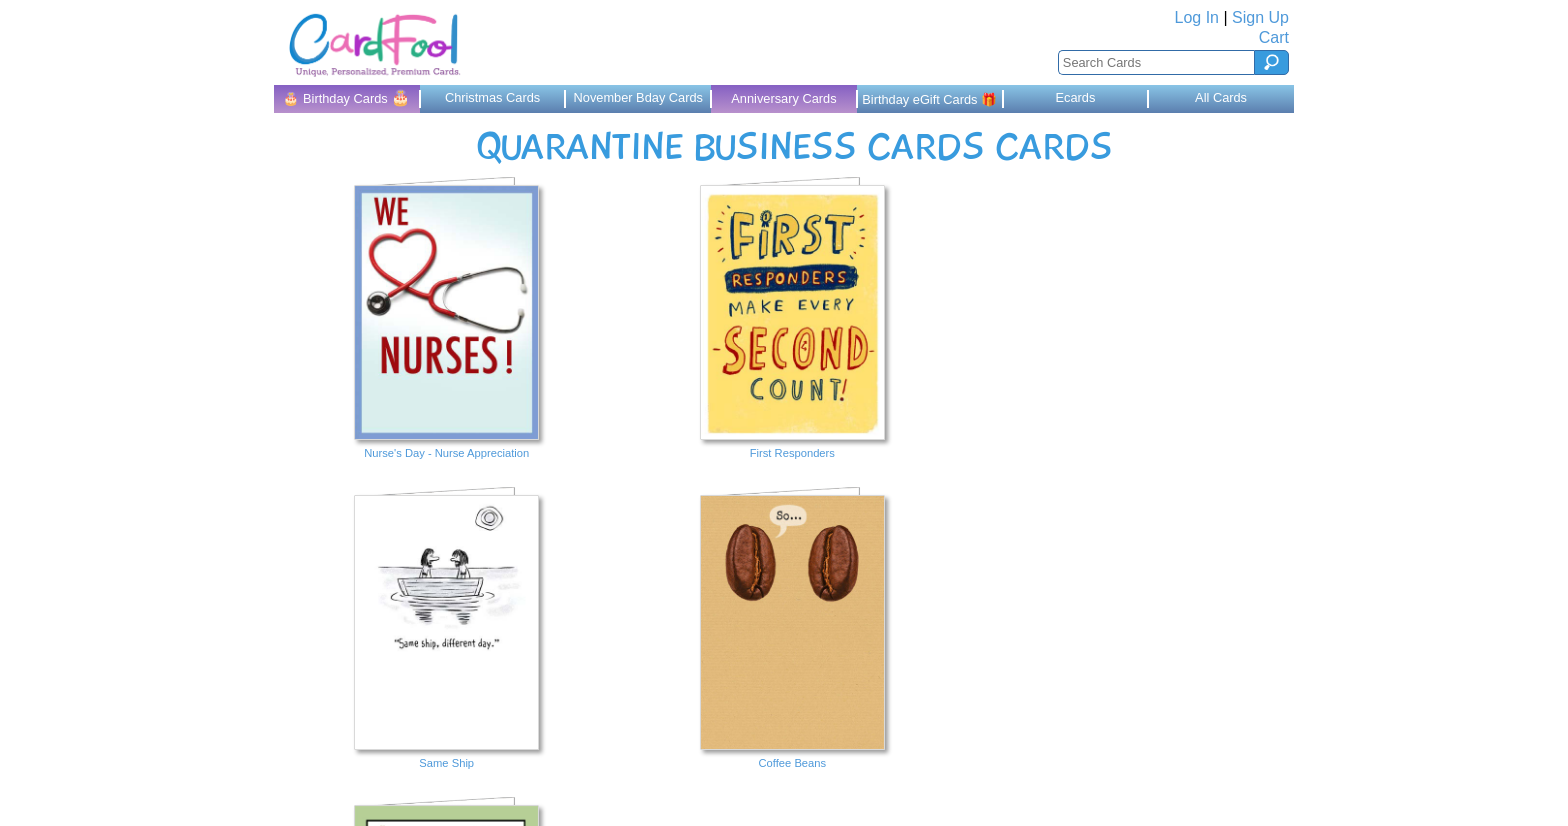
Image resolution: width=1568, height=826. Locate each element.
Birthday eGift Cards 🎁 (929, 99)
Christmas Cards (492, 97)
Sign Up (1260, 17)
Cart (1274, 37)
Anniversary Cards (783, 98)
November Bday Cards (638, 97)
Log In (1197, 17)
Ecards (1075, 97)
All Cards (1221, 97)
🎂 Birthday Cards (346, 97)
